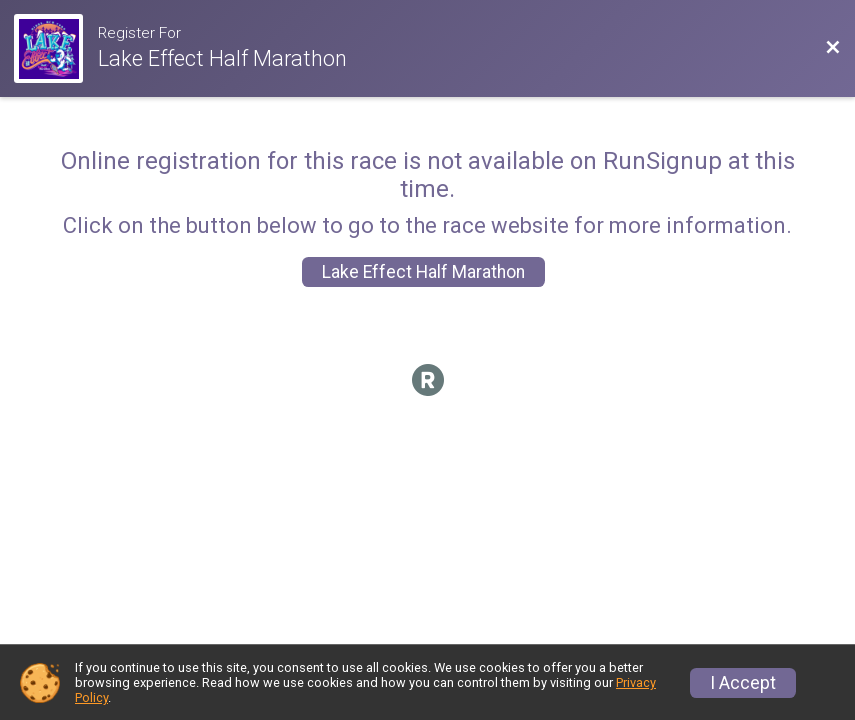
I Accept (743, 683)
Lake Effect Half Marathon (423, 272)
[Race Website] (56, 48)
